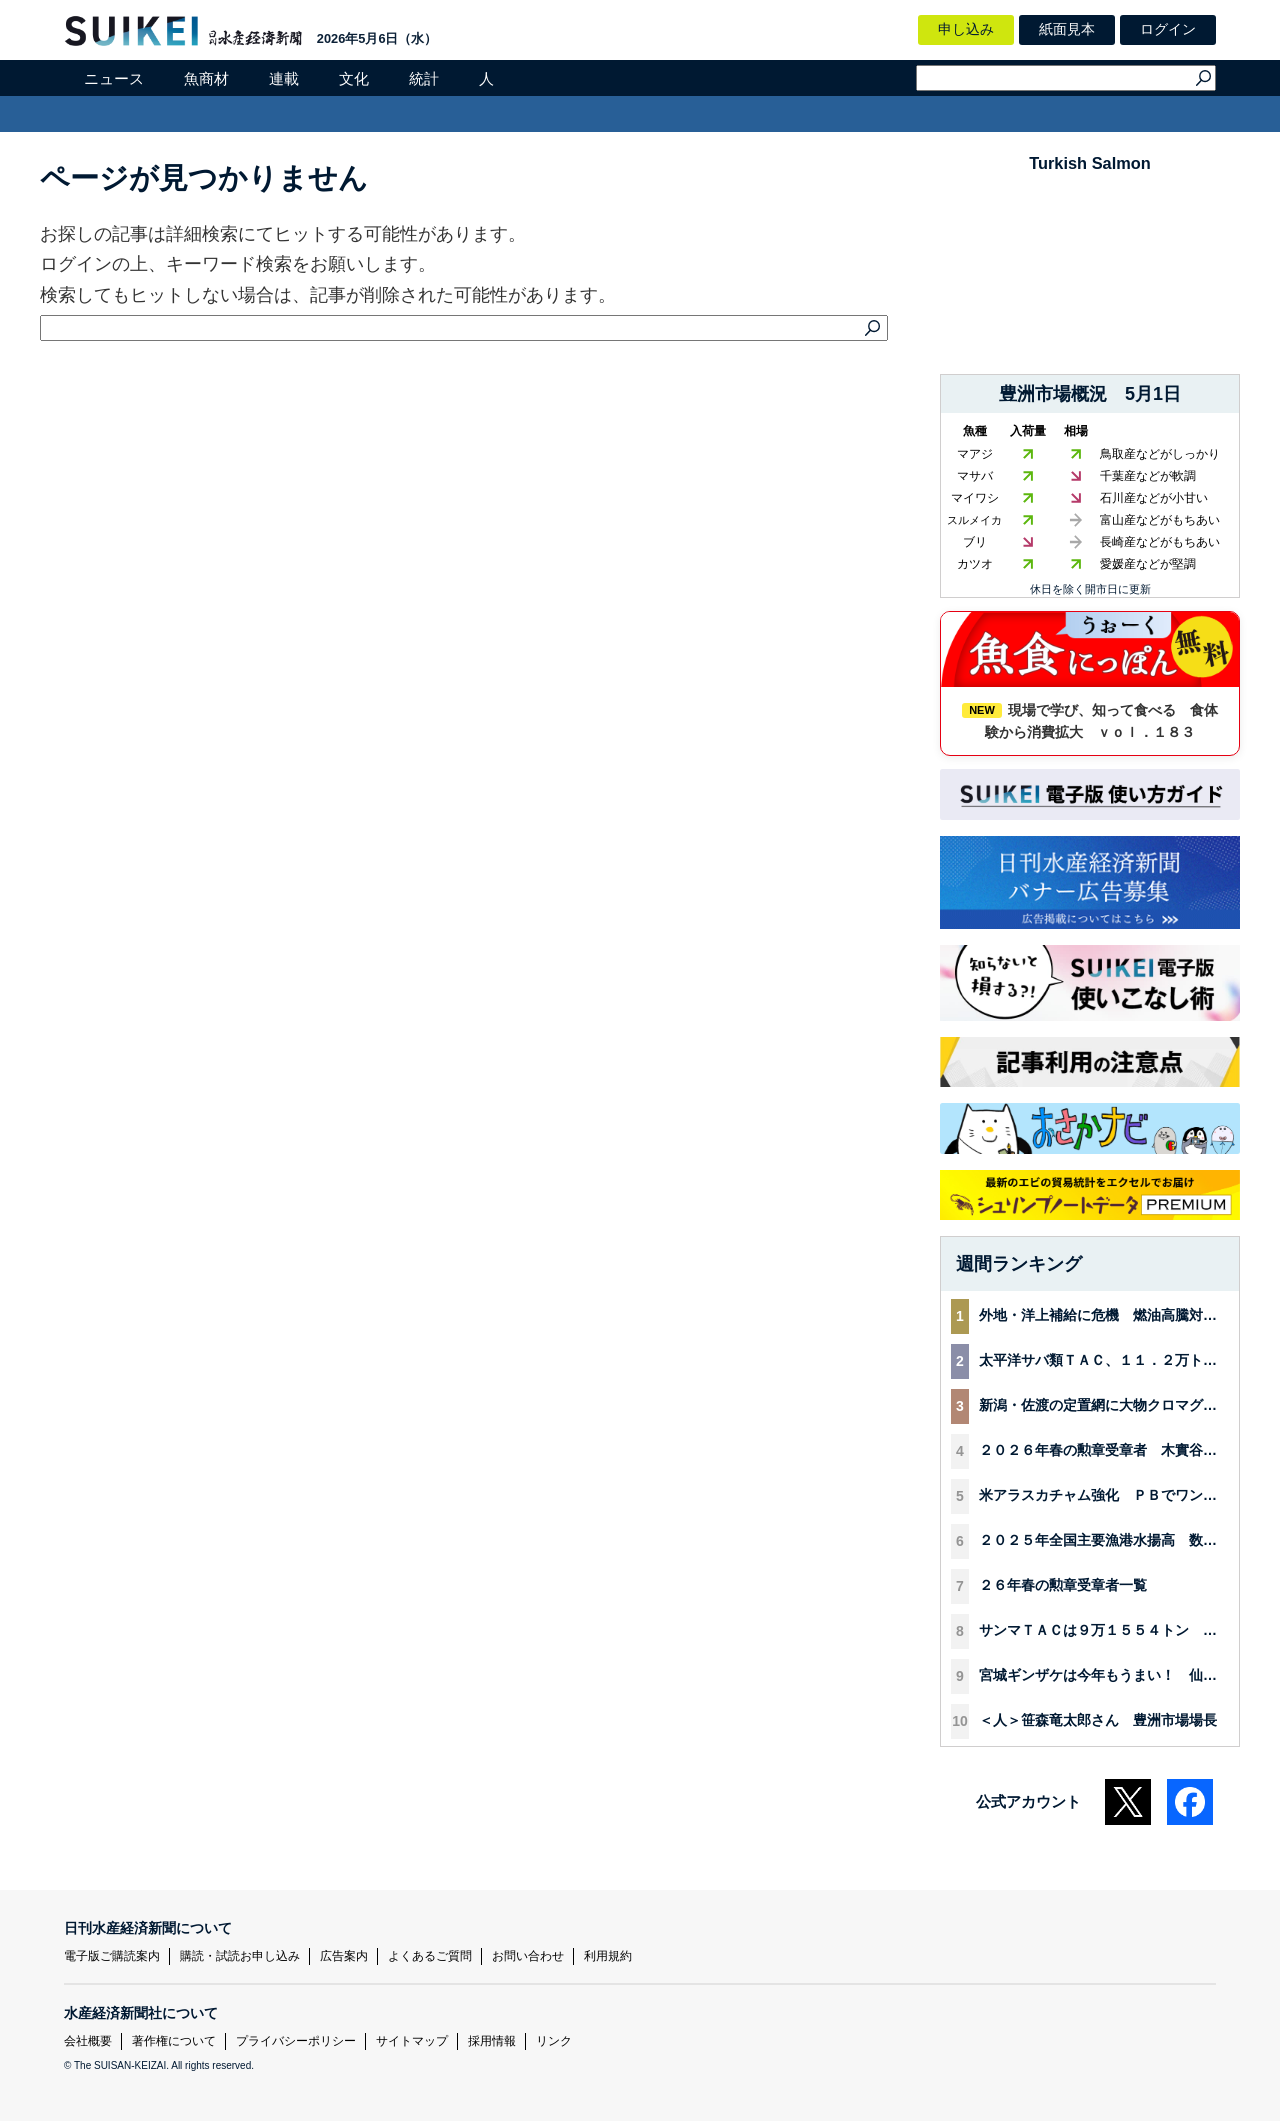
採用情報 (492, 2041)
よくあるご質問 (430, 1956)
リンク (554, 2041)
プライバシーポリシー (296, 2041)
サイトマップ (412, 2041)
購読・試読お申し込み (240, 1956)
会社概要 (88, 2041)
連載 (284, 78)
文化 (354, 78)
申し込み (966, 29)
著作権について (174, 2041)
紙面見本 (1067, 29)
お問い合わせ (528, 1956)
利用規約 (608, 1956)
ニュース (114, 78)
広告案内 (344, 1956)
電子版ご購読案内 (112, 1956)
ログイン (1168, 29)
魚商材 (206, 78)
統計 (424, 78)
